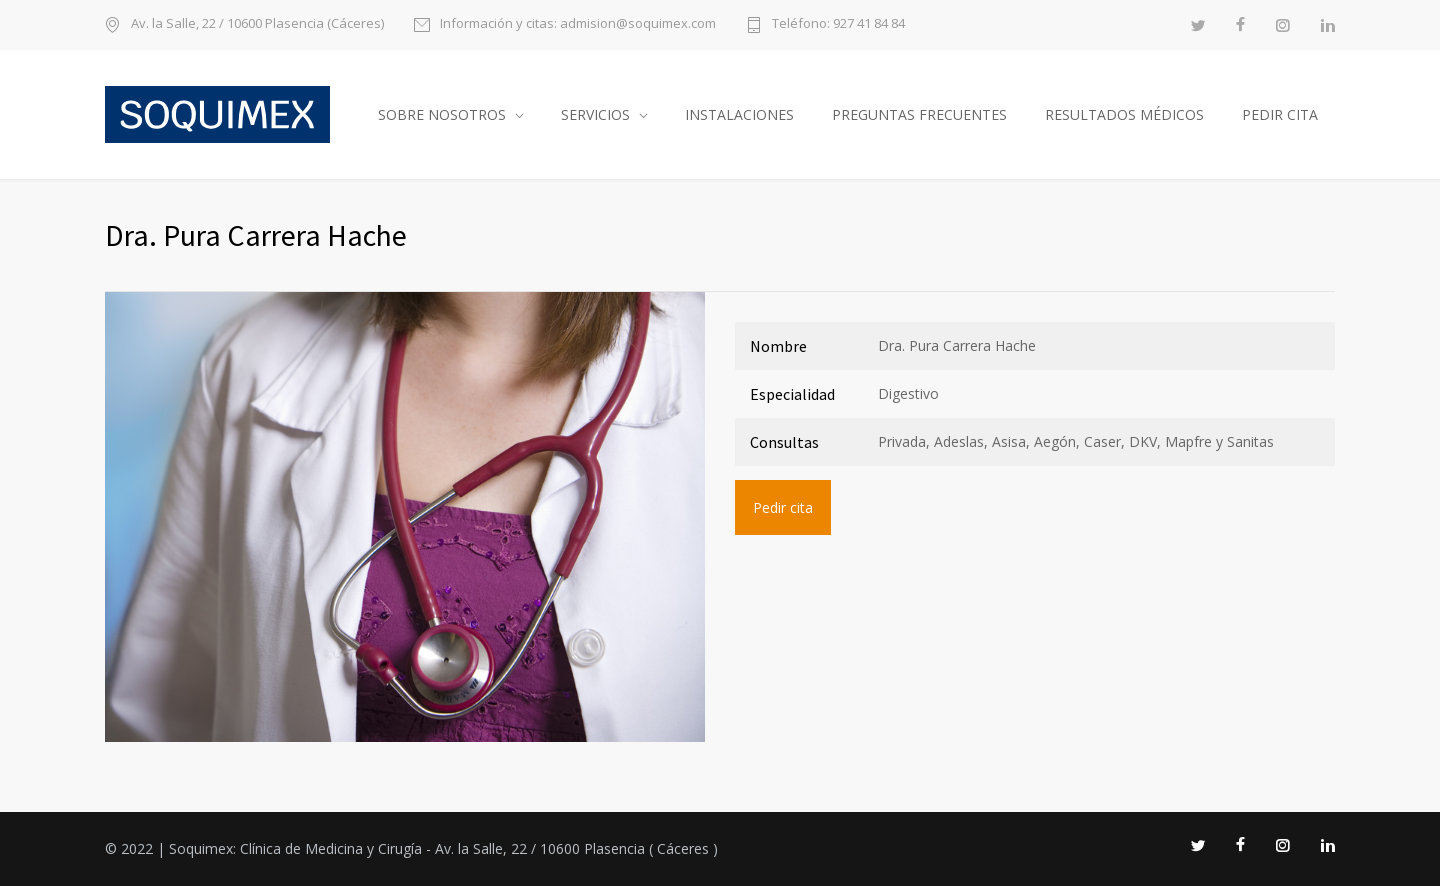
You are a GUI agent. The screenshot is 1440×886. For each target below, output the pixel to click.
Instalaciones (739, 114)
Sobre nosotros (442, 114)
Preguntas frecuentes (919, 114)
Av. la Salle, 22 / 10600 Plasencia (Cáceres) (257, 24)
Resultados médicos (1124, 114)
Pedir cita (1280, 114)
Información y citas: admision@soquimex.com (578, 24)
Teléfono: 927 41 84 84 (838, 24)
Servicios (595, 114)
